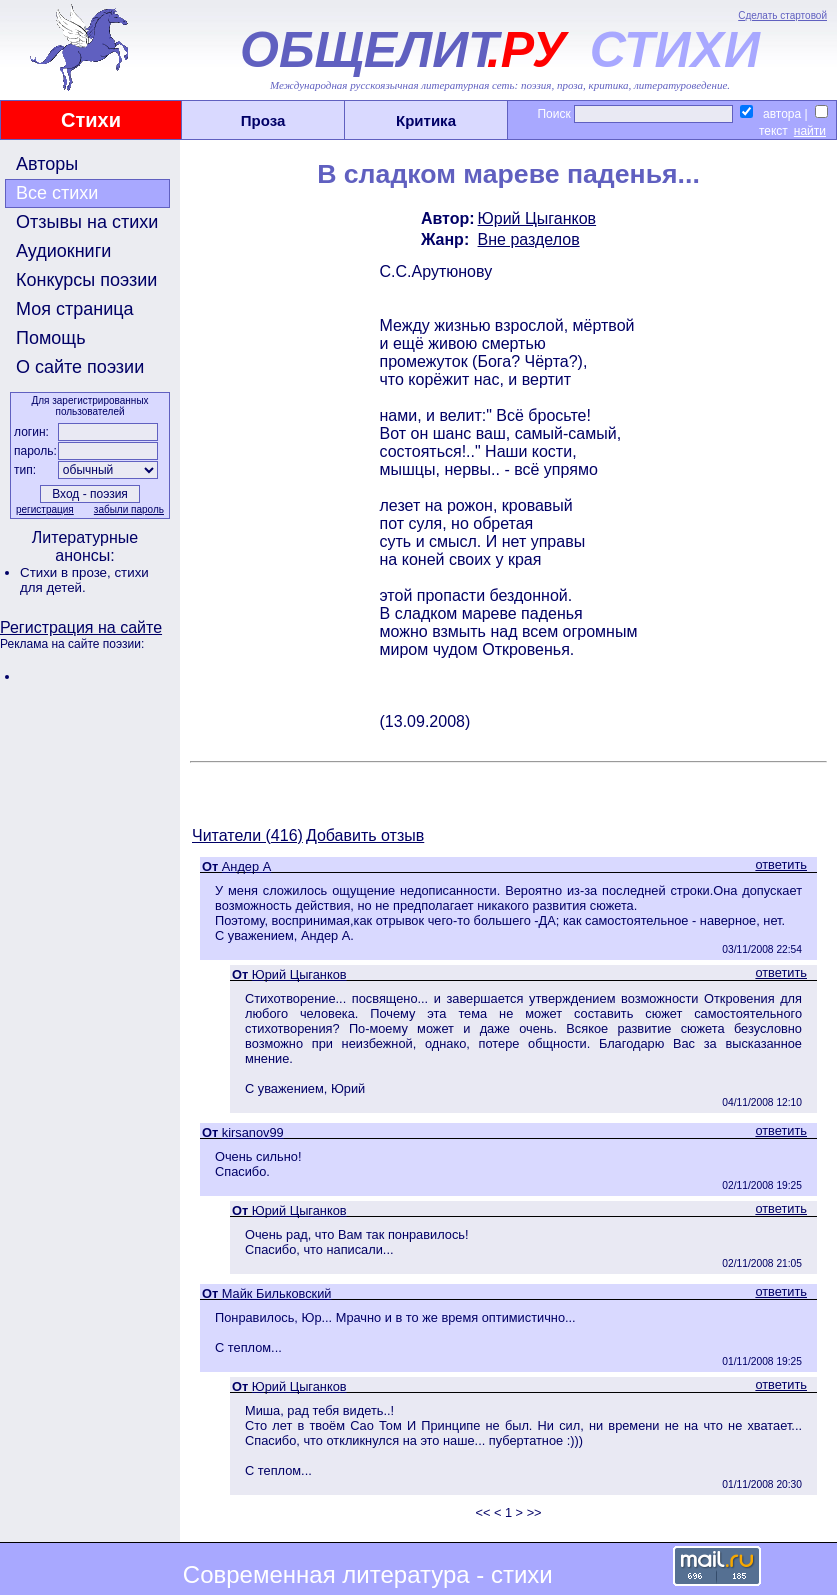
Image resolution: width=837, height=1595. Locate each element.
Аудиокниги (63, 251)
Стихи (91, 120)
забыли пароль (129, 509)
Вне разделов (529, 239)
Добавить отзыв (365, 835)
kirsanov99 (253, 1132)
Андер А (246, 866)
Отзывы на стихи (87, 222)
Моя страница (75, 309)
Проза (263, 120)
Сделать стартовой (782, 15)
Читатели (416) (247, 835)
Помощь (51, 338)
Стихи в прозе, (67, 572)
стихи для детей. (84, 580)
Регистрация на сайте (81, 627)
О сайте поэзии (80, 367)
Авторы (47, 164)
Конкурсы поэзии (86, 280)
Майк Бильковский (277, 1293)
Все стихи (57, 193)
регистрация (45, 509)
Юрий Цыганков (537, 218)
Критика (426, 120)
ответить (781, 864)
